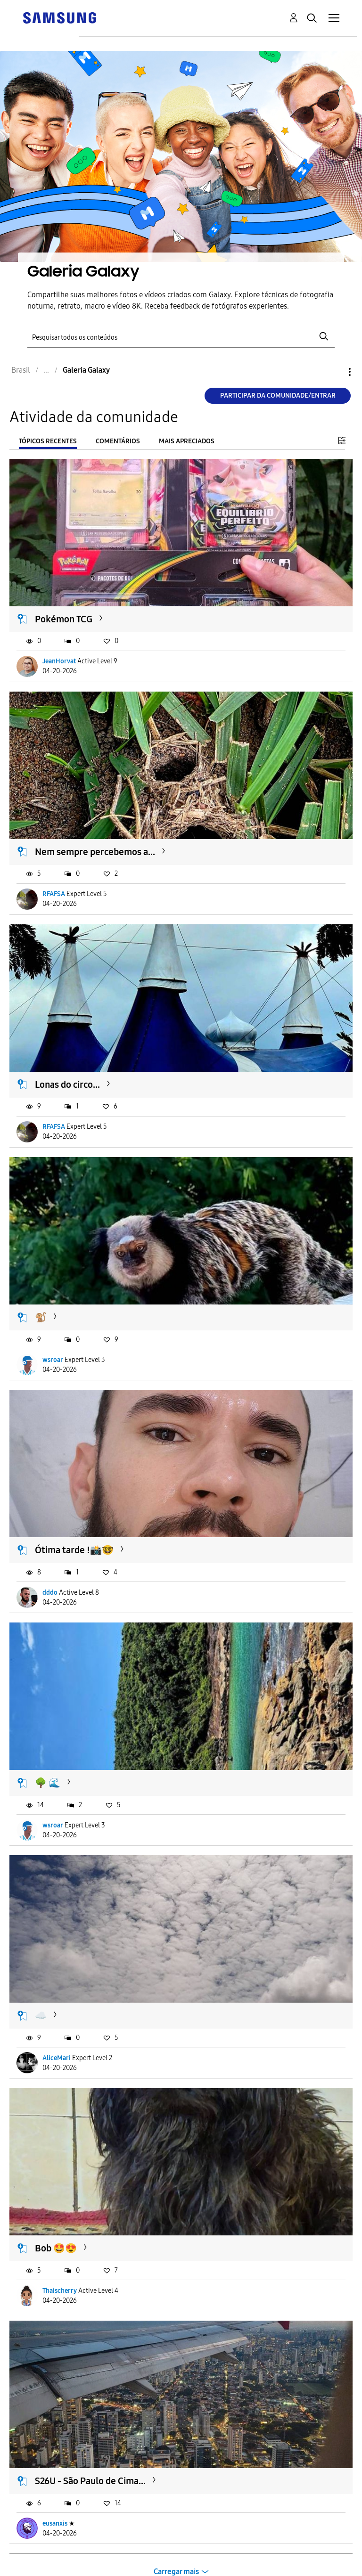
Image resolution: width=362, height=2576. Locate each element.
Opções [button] (334, 372)
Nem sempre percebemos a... (95, 851)
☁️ (41, 2015)
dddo (50, 1593)
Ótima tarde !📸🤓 (74, 1550)
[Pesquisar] (180, 337)
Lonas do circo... (67, 1084)
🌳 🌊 (47, 1782)
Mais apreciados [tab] (186, 441)
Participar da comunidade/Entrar (278, 395)
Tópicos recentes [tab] (48, 441)
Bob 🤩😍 (56, 2248)
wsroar (52, 1360)
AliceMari (56, 2058)
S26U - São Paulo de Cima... (90, 2480)
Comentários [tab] (118, 441)
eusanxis (54, 2523)
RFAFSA (53, 894)
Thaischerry (59, 2291)
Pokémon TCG (63, 619)
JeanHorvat (59, 661)
